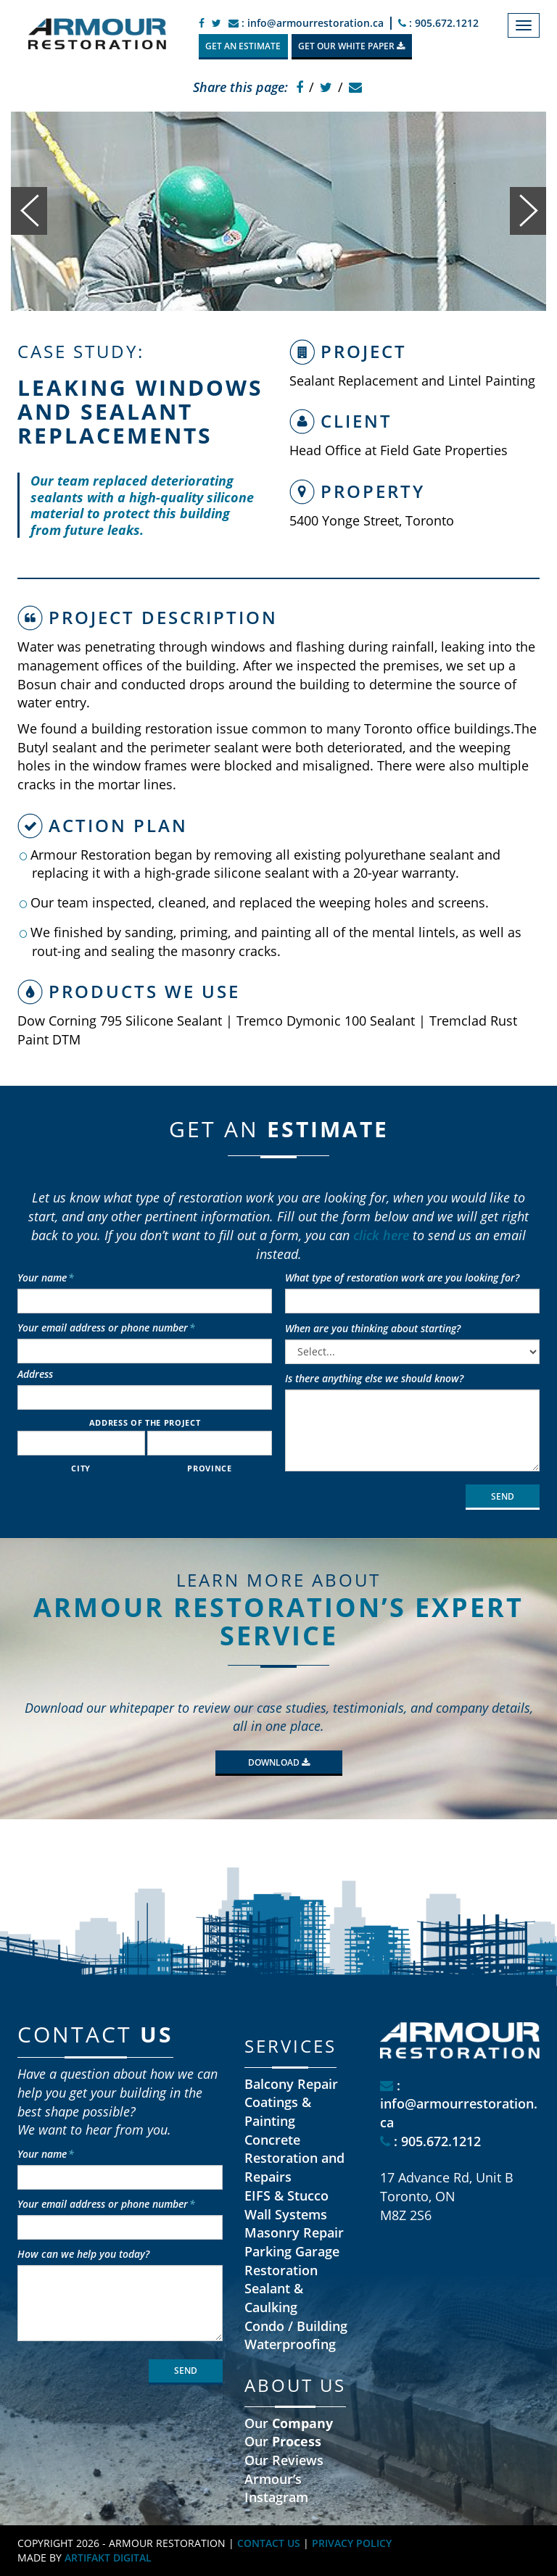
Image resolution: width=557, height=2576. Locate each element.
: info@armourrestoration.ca (306, 23)
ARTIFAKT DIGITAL (108, 2557)
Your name (45, 1277)
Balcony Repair (291, 2084)
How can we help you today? (83, 2254)
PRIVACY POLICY (352, 2543)
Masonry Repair (294, 2232)
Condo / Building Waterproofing (295, 2335)
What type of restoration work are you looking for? (402, 1277)
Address (35, 1374)
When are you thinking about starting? (373, 1328)
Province (209, 1468)
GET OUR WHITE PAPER (351, 46)
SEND (502, 1496)
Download (279, 1762)
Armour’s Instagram (276, 2488)
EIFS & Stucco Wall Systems (286, 2205)
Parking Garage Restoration (291, 2261)
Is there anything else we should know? (374, 1378)
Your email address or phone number (106, 1327)
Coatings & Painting (277, 2111)
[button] (29, 211)
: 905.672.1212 (438, 23)
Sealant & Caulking (273, 2298)
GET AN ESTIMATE (243, 46)
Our (288, 2423)
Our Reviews (283, 2460)
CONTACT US (268, 2543)
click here (381, 1235)
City (81, 1468)
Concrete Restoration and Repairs (294, 2158)
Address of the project (145, 1422)
